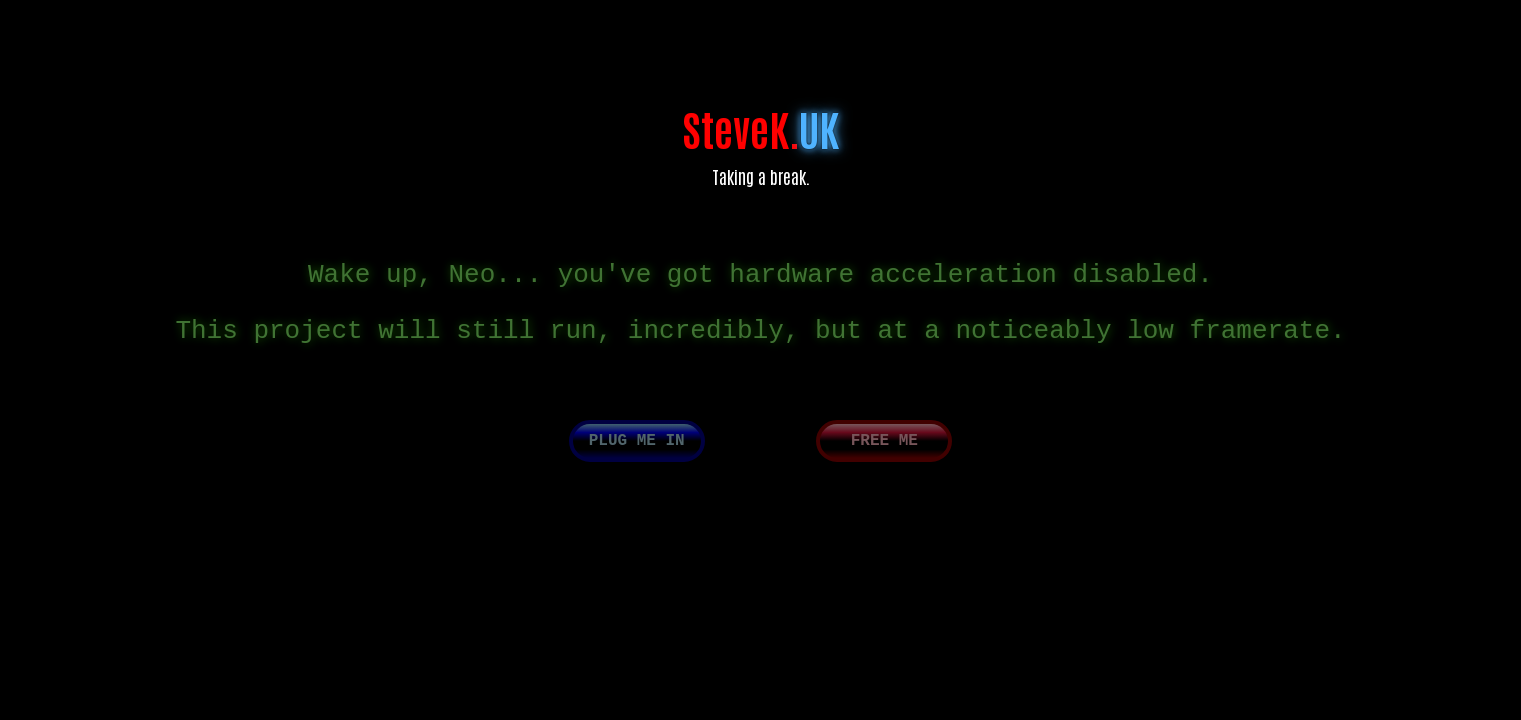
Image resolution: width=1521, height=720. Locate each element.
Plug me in (637, 455)
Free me (884, 455)
